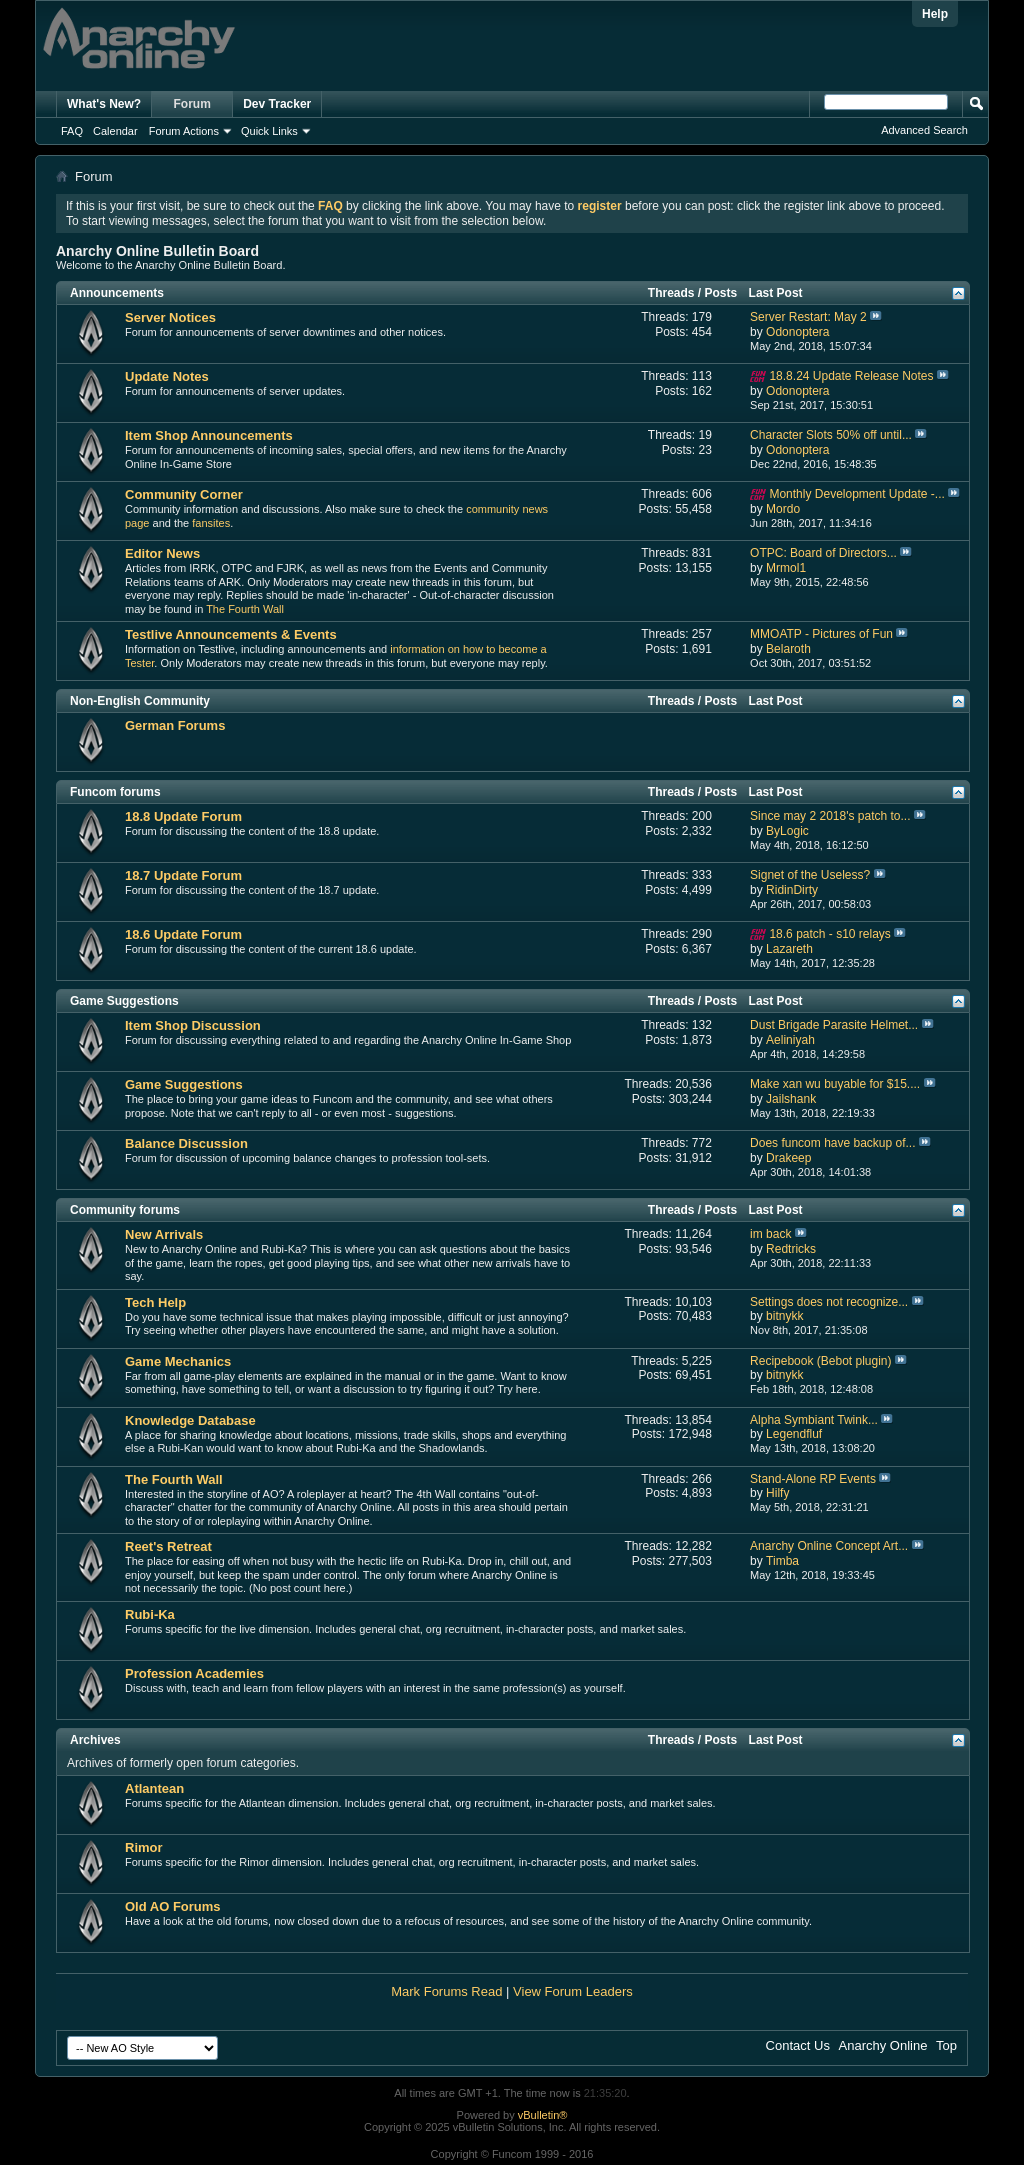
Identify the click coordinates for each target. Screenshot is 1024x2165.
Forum (192, 104)
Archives (95, 1740)
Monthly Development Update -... (856, 494)
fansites (211, 523)
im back (770, 1234)
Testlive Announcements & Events (231, 634)
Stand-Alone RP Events (813, 1479)
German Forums (175, 725)
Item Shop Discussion (193, 1025)
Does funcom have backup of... (832, 1143)
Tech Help (155, 1302)
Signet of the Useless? (810, 875)
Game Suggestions (124, 1001)
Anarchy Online (883, 2045)
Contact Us (798, 2045)
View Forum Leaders (573, 1991)
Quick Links (269, 131)
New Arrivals (164, 1234)
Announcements (117, 293)
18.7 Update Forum (183, 875)
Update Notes (167, 376)
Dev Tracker (277, 104)
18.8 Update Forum (183, 816)
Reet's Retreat (168, 1546)
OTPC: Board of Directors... (823, 553)
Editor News (162, 553)
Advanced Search (924, 130)
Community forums (125, 1210)
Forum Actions (184, 131)
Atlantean (154, 1788)
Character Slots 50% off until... (831, 435)
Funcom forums (115, 792)
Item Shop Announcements (209, 435)
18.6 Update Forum (183, 934)
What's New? (104, 104)
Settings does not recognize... (829, 1302)
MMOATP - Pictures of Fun (821, 634)
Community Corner (184, 494)
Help (935, 14)
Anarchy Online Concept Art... (829, 1546)
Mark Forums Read (446, 1991)
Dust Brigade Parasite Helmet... (834, 1025)
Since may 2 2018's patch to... (830, 816)
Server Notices (170, 317)
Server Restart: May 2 (808, 317)
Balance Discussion (186, 1143)
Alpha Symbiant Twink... (814, 1420)
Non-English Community (140, 701)
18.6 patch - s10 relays (829, 934)
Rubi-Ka (150, 1614)
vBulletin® (543, 2115)
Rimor (144, 1847)
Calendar (115, 131)
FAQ (72, 131)
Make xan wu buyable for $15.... (835, 1084)
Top (946, 2045)
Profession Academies (194, 1673)
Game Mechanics (178, 1361)
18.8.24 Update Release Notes (851, 376)
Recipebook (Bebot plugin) (820, 1361)
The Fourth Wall (245, 609)
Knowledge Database (190, 1420)
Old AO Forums (173, 1906)
